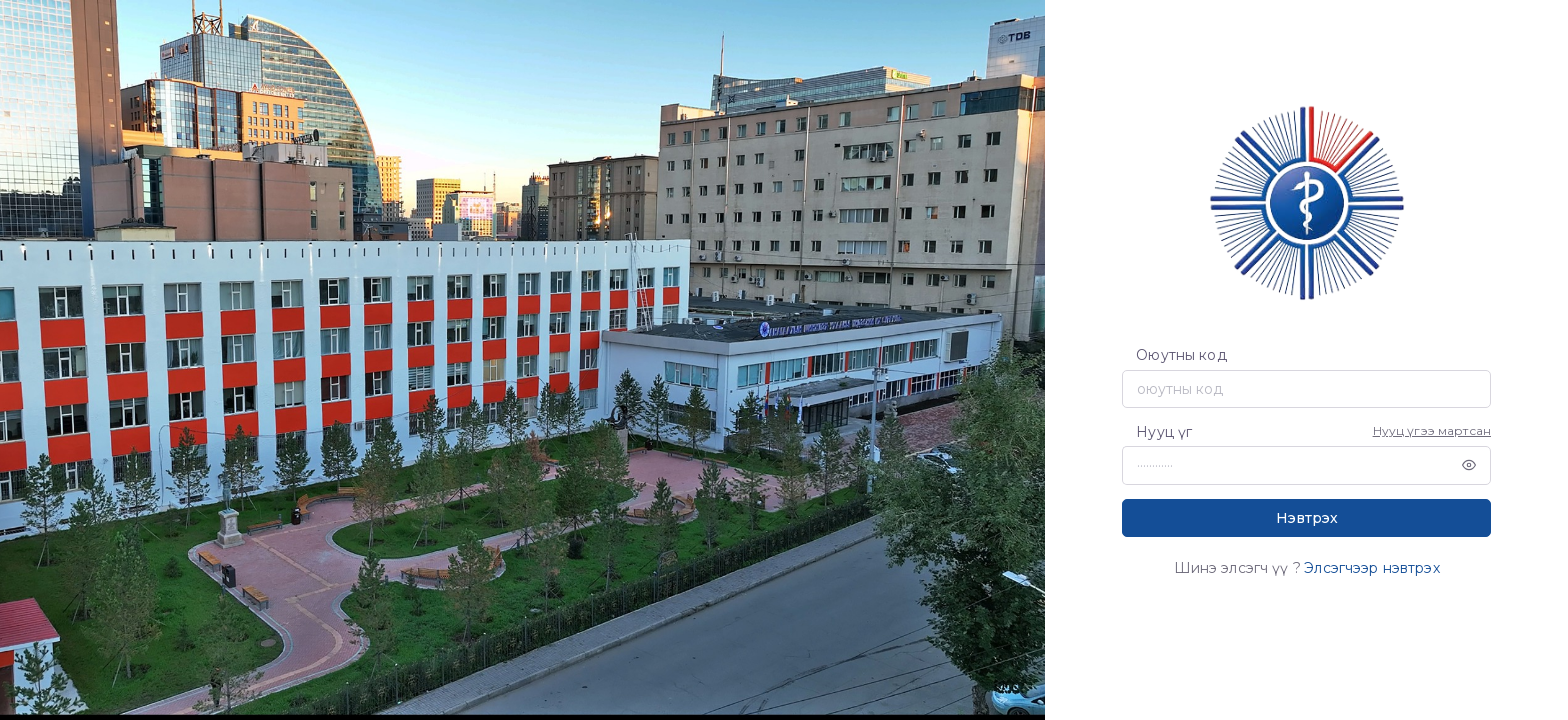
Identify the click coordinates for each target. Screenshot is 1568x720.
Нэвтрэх (1307, 518)
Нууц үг (1164, 432)
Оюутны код (1181, 355)
